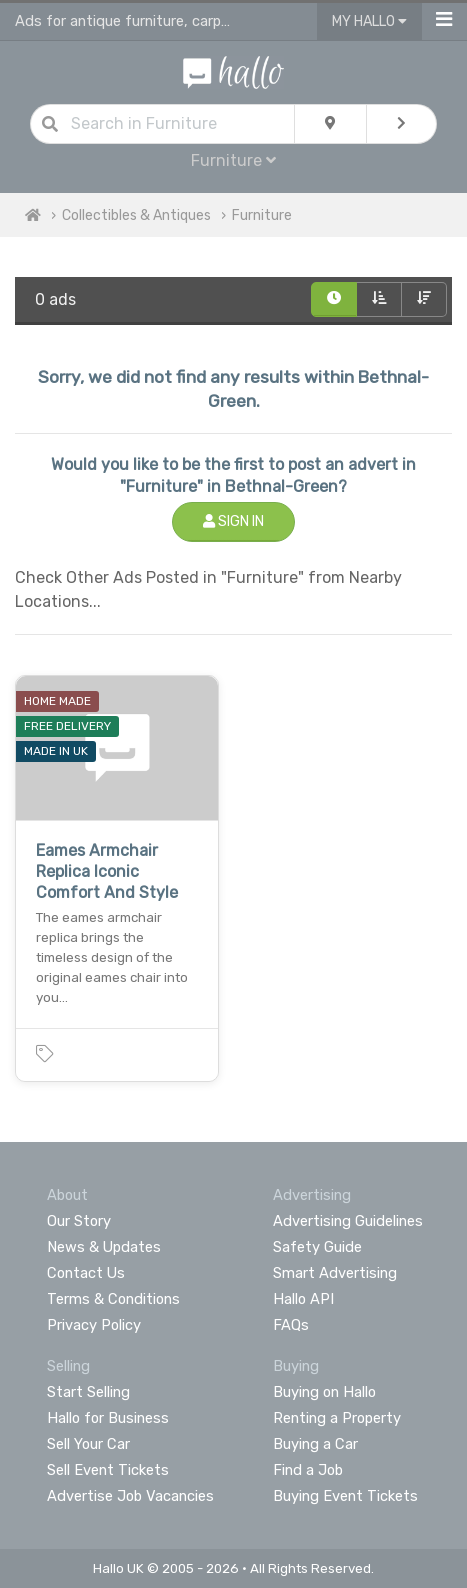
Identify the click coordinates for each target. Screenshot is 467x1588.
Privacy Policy (94, 1325)
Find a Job (308, 1470)
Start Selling (88, 1392)
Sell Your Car (88, 1444)
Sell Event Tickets (108, 1470)
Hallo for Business (108, 1418)
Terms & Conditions (113, 1299)
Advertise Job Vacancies (130, 1496)
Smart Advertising (335, 1273)
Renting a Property (337, 1418)
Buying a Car (315, 1444)
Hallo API (303, 1299)
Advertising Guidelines (348, 1221)
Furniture (233, 160)
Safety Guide (317, 1247)
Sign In (233, 521)
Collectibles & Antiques (136, 215)
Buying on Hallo (324, 1392)
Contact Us (86, 1273)
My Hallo (369, 21)
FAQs (291, 1325)
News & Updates (104, 1247)
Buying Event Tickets (345, 1496)
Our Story (79, 1221)
